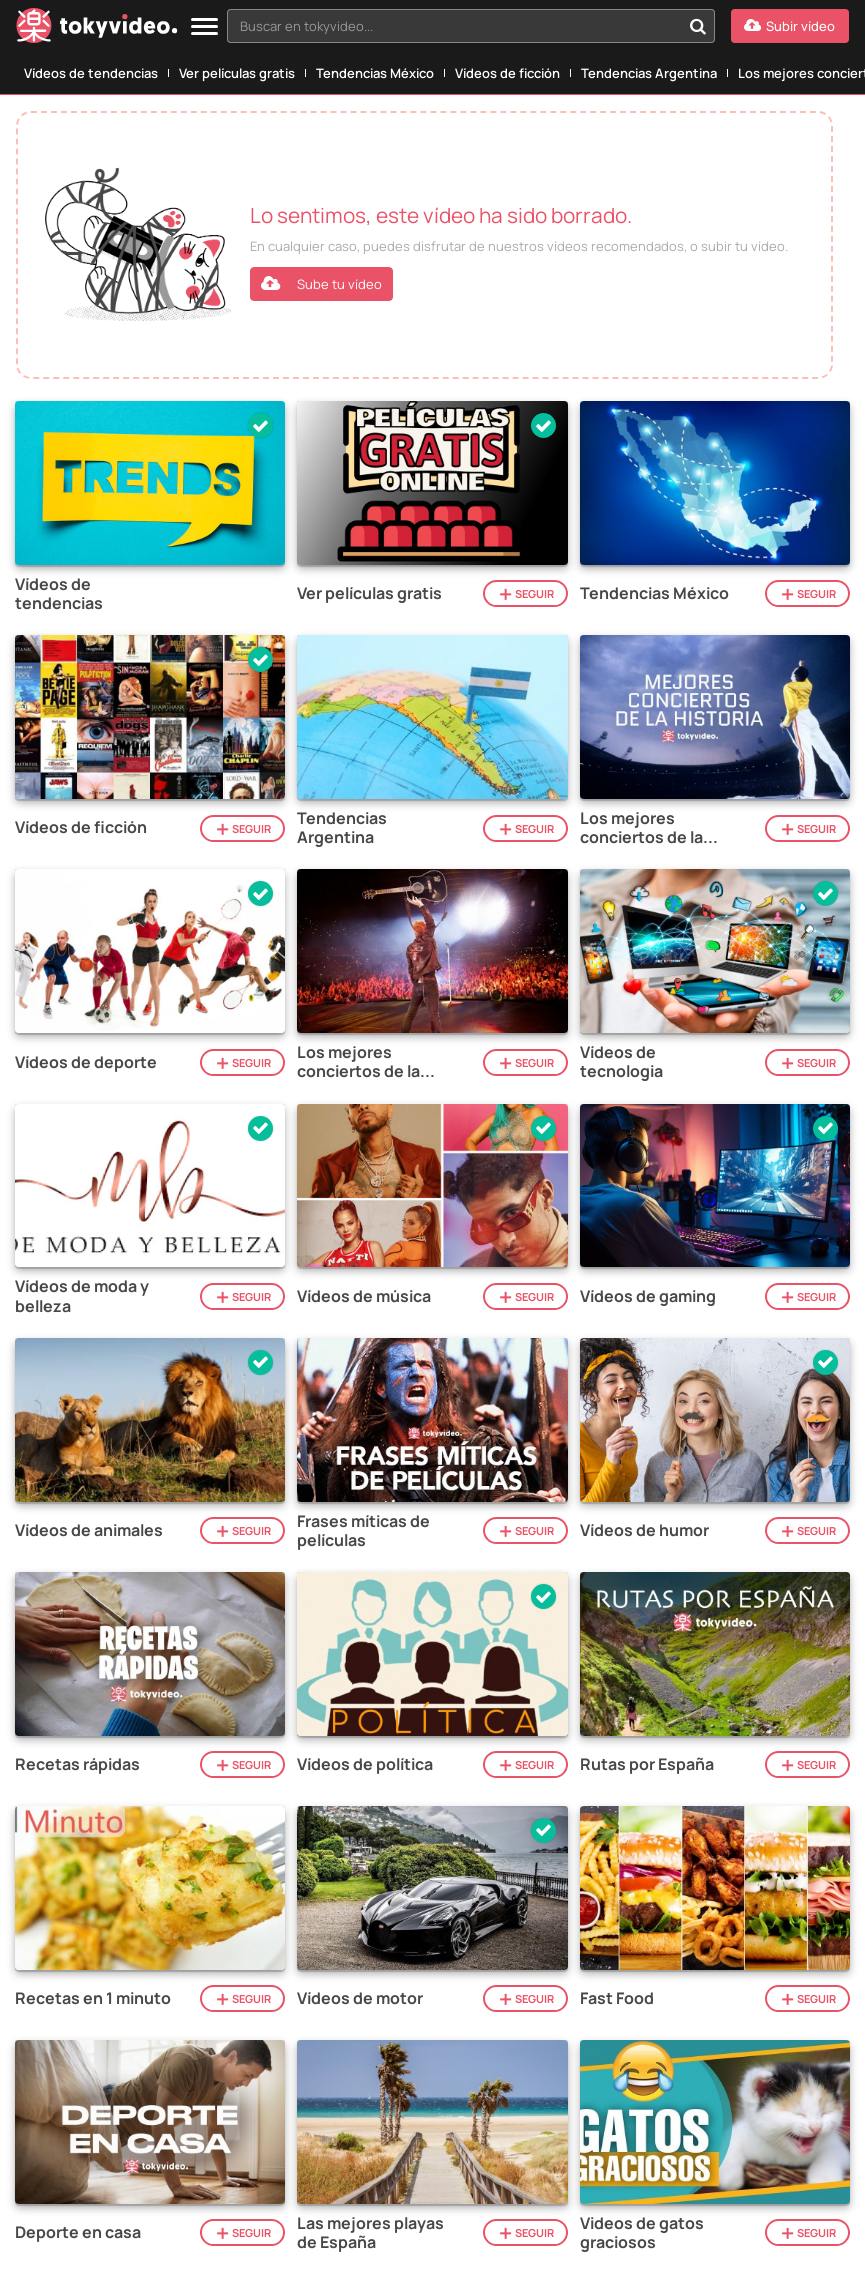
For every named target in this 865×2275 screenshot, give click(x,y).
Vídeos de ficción (507, 73)
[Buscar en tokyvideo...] (698, 26)
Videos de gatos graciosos (642, 2233)
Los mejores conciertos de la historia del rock (358, 1062)
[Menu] (204, 27)
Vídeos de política (365, 1764)
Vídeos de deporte (86, 1062)
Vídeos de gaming (648, 1296)
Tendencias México (375, 73)
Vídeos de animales (89, 1530)
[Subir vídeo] (790, 26)
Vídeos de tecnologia (621, 1062)
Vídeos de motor (360, 1998)
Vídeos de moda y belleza (82, 1296)
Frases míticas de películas (363, 1531)
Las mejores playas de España (370, 2233)
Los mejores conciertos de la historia (641, 828)
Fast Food (617, 1998)
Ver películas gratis (237, 73)
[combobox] (471, 26)
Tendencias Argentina (649, 73)
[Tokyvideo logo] (97, 29)
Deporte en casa (78, 2232)
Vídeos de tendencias (91, 73)
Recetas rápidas (77, 1764)
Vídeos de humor (644, 1530)
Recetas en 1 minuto (93, 1998)
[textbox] (454, 26)
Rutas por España (647, 1764)
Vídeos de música (364, 1296)
